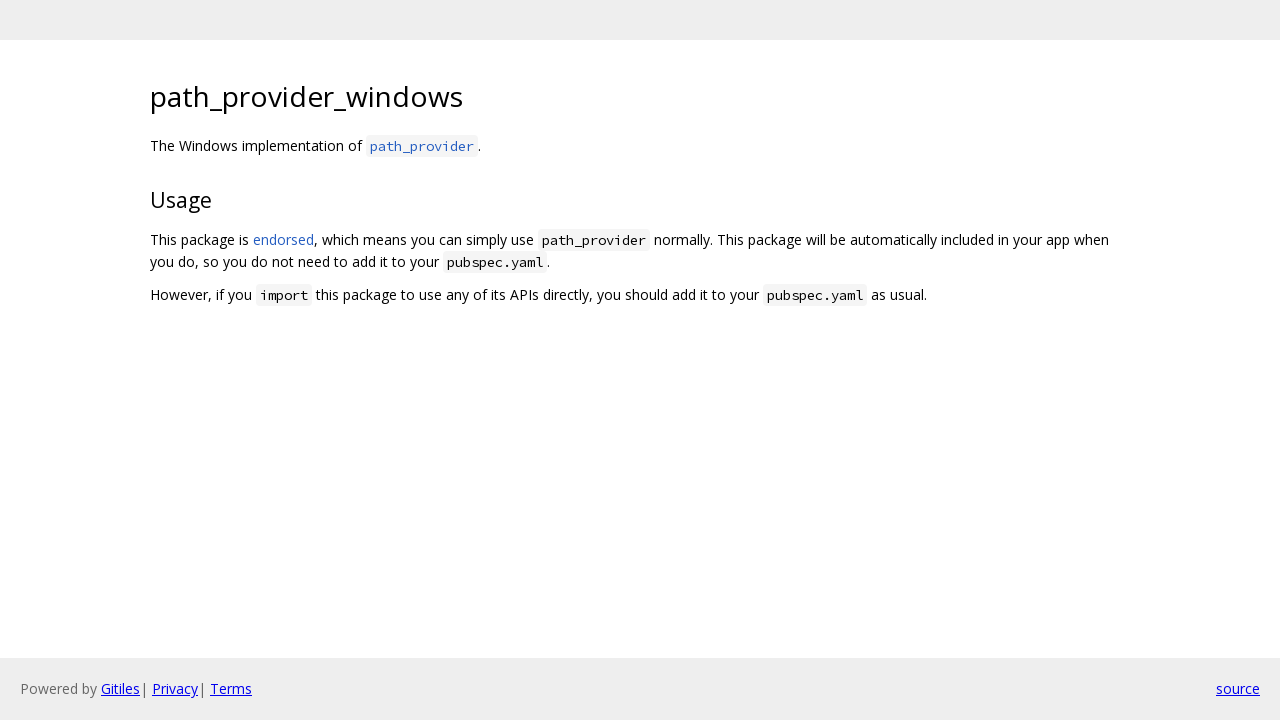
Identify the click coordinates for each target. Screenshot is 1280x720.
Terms (231, 688)
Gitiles (120, 688)
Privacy (175, 688)
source (1238, 688)
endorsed (283, 239)
